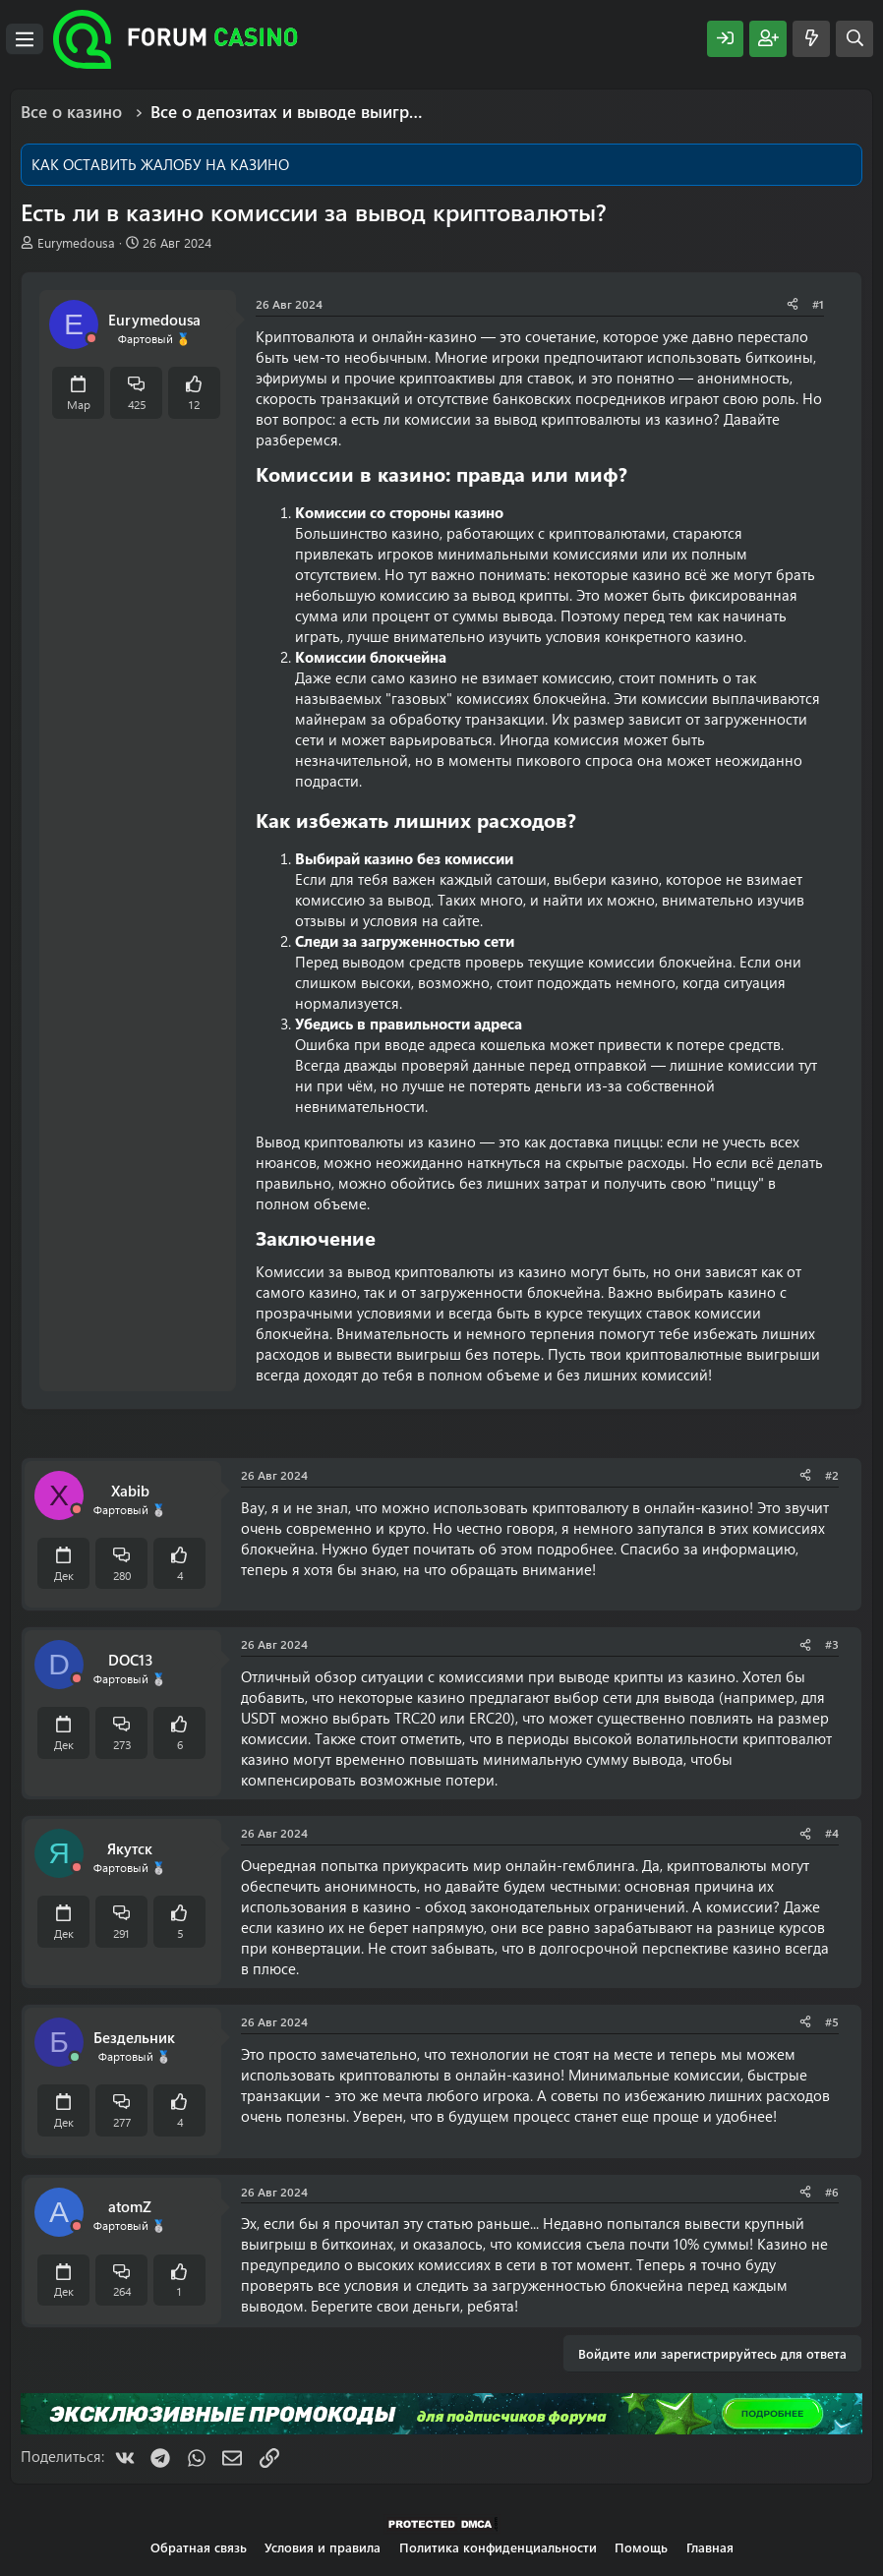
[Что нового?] (811, 39)
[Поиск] (854, 39)
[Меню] (24, 39)
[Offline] (91, 338)
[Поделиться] (792, 304)
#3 (832, 1644)
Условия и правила (323, 2547)
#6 (832, 2191)
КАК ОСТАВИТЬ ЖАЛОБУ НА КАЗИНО (160, 164)
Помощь (641, 2547)
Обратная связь (198, 2547)
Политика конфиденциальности (498, 2547)
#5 (832, 2021)
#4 (832, 1833)
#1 (818, 304)
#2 (832, 1475)
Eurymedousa (76, 242)
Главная (710, 2547)
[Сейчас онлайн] (75, 2057)
